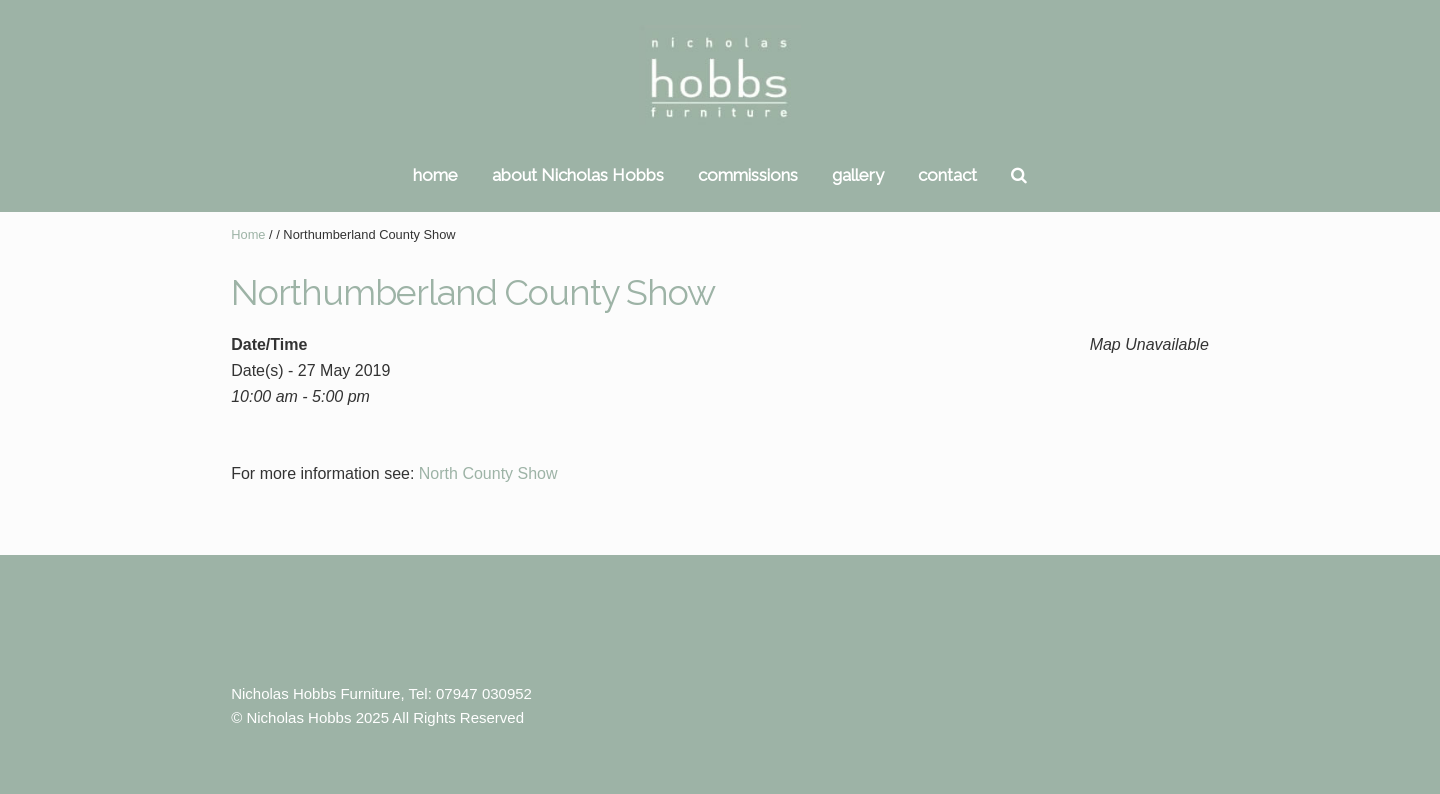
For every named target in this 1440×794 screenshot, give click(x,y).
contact (947, 175)
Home (248, 234)
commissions (748, 175)
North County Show (488, 473)
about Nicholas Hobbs (578, 175)
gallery (858, 175)
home (435, 175)
